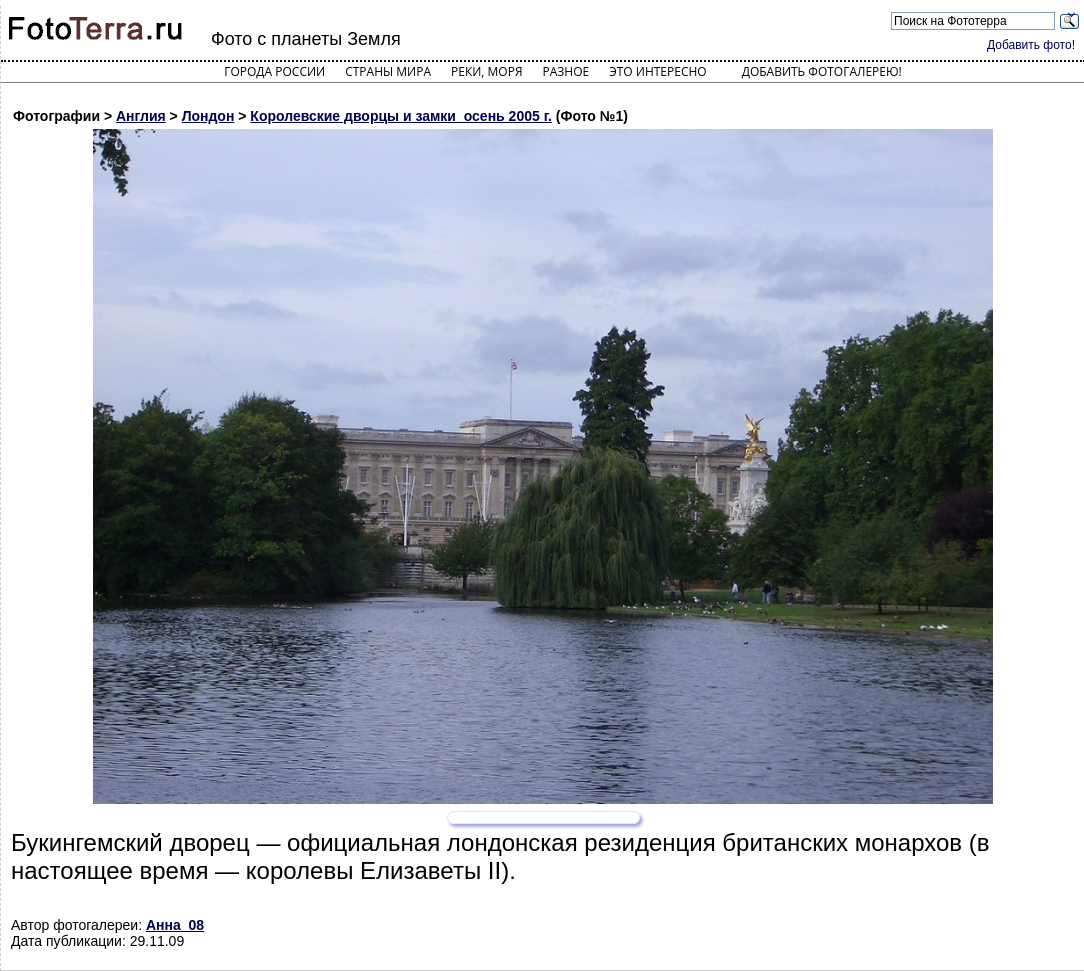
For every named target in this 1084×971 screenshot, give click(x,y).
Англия (141, 116)
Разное (566, 71)
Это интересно (658, 71)
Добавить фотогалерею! (822, 71)
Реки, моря (486, 71)
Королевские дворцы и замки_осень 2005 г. (401, 116)
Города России (274, 71)
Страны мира (388, 71)
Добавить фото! (1031, 45)
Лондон (208, 116)
